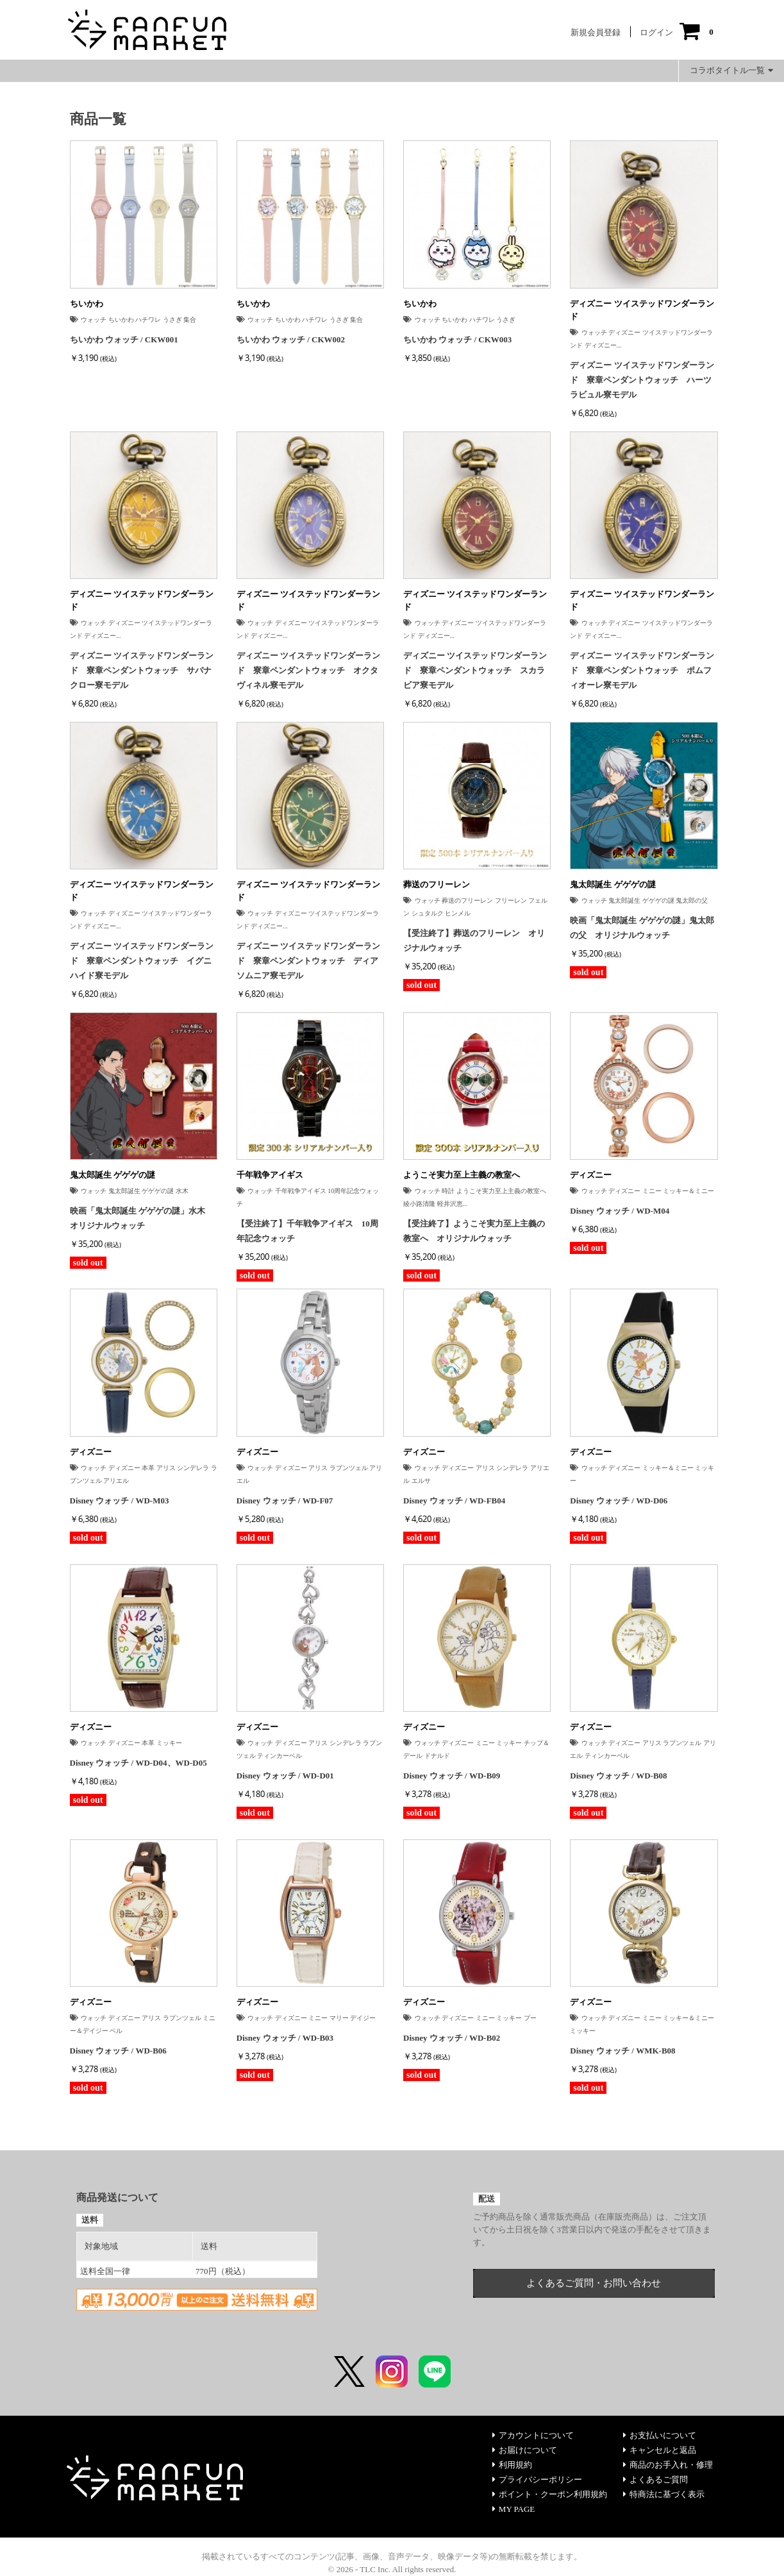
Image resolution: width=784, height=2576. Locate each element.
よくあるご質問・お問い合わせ (593, 2283)
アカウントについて (533, 2435)
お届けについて (524, 2450)
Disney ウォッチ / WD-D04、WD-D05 (138, 1763)
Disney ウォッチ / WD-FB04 (454, 1500)
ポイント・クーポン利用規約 (549, 2494)
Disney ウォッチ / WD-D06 (618, 1500)
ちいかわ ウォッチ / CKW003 (457, 339)
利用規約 (512, 2465)
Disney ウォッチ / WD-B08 (618, 1775)
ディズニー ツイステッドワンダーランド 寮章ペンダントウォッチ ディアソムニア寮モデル (308, 960)
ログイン (656, 32)
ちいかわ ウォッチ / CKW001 (124, 339)
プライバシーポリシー (537, 2479)
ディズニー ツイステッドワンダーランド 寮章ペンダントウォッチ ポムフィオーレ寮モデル (641, 670)
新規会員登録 (596, 32)
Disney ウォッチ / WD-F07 (285, 1500)
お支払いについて (659, 2435)
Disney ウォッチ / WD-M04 (619, 1211)
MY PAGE (513, 2509)
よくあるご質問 (655, 2479)
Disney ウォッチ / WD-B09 (451, 1775)
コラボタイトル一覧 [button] (731, 70)
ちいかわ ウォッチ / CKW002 (291, 339)
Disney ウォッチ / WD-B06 (118, 2050)
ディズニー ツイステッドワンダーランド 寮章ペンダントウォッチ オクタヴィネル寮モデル (308, 670)
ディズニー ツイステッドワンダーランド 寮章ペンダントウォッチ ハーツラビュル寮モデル (641, 379)
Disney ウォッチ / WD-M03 (119, 1500)
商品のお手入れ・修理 (668, 2465)
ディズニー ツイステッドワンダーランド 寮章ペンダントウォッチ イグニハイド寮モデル (141, 960)
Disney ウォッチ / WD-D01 (285, 1775)
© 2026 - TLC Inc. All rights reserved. (392, 2569)
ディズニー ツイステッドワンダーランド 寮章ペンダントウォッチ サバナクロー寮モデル (141, 670)
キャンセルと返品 (659, 2450)
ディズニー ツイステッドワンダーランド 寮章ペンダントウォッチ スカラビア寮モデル (475, 670)
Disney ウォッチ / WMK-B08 (622, 2050)
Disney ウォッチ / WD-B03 (285, 2038)
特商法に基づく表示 (664, 2494)
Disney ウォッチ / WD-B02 (451, 2038)
